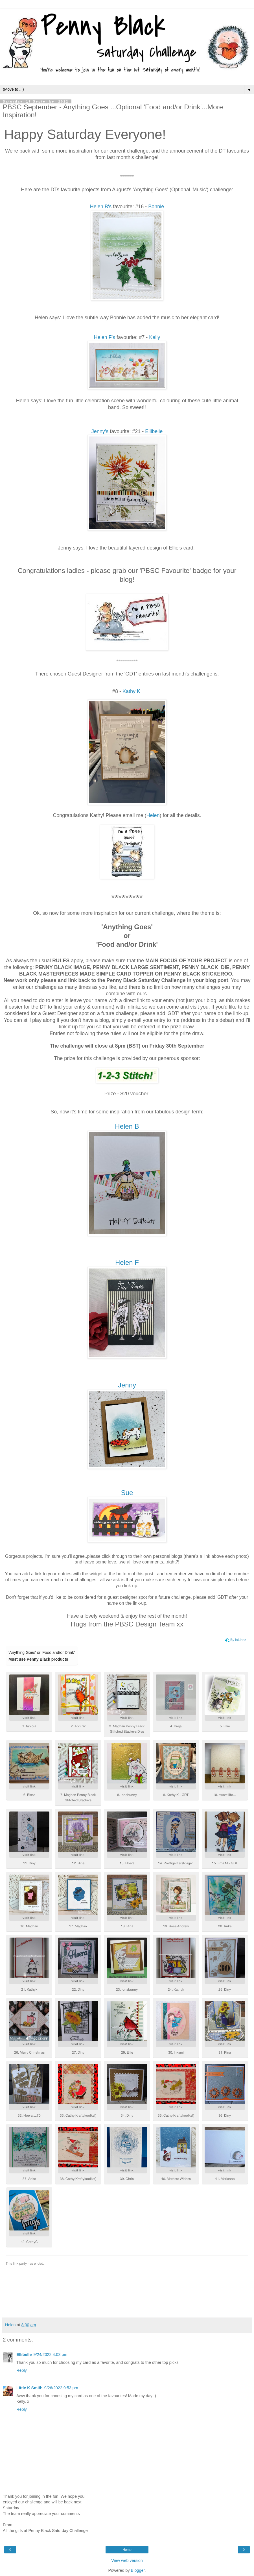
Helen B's (100, 206)
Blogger (138, 2570)
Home (127, 2550)
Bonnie (156, 206)
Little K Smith (29, 2388)
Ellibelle (154, 431)
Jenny (127, 1385)
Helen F (127, 1262)
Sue (127, 1492)
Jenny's (99, 431)
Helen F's (104, 337)
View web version (127, 2560)
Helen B (127, 1126)
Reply (21, 2370)
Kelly (154, 337)
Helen (153, 815)
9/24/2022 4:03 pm (50, 2354)
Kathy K (131, 691)
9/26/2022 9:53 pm (61, 2388)
